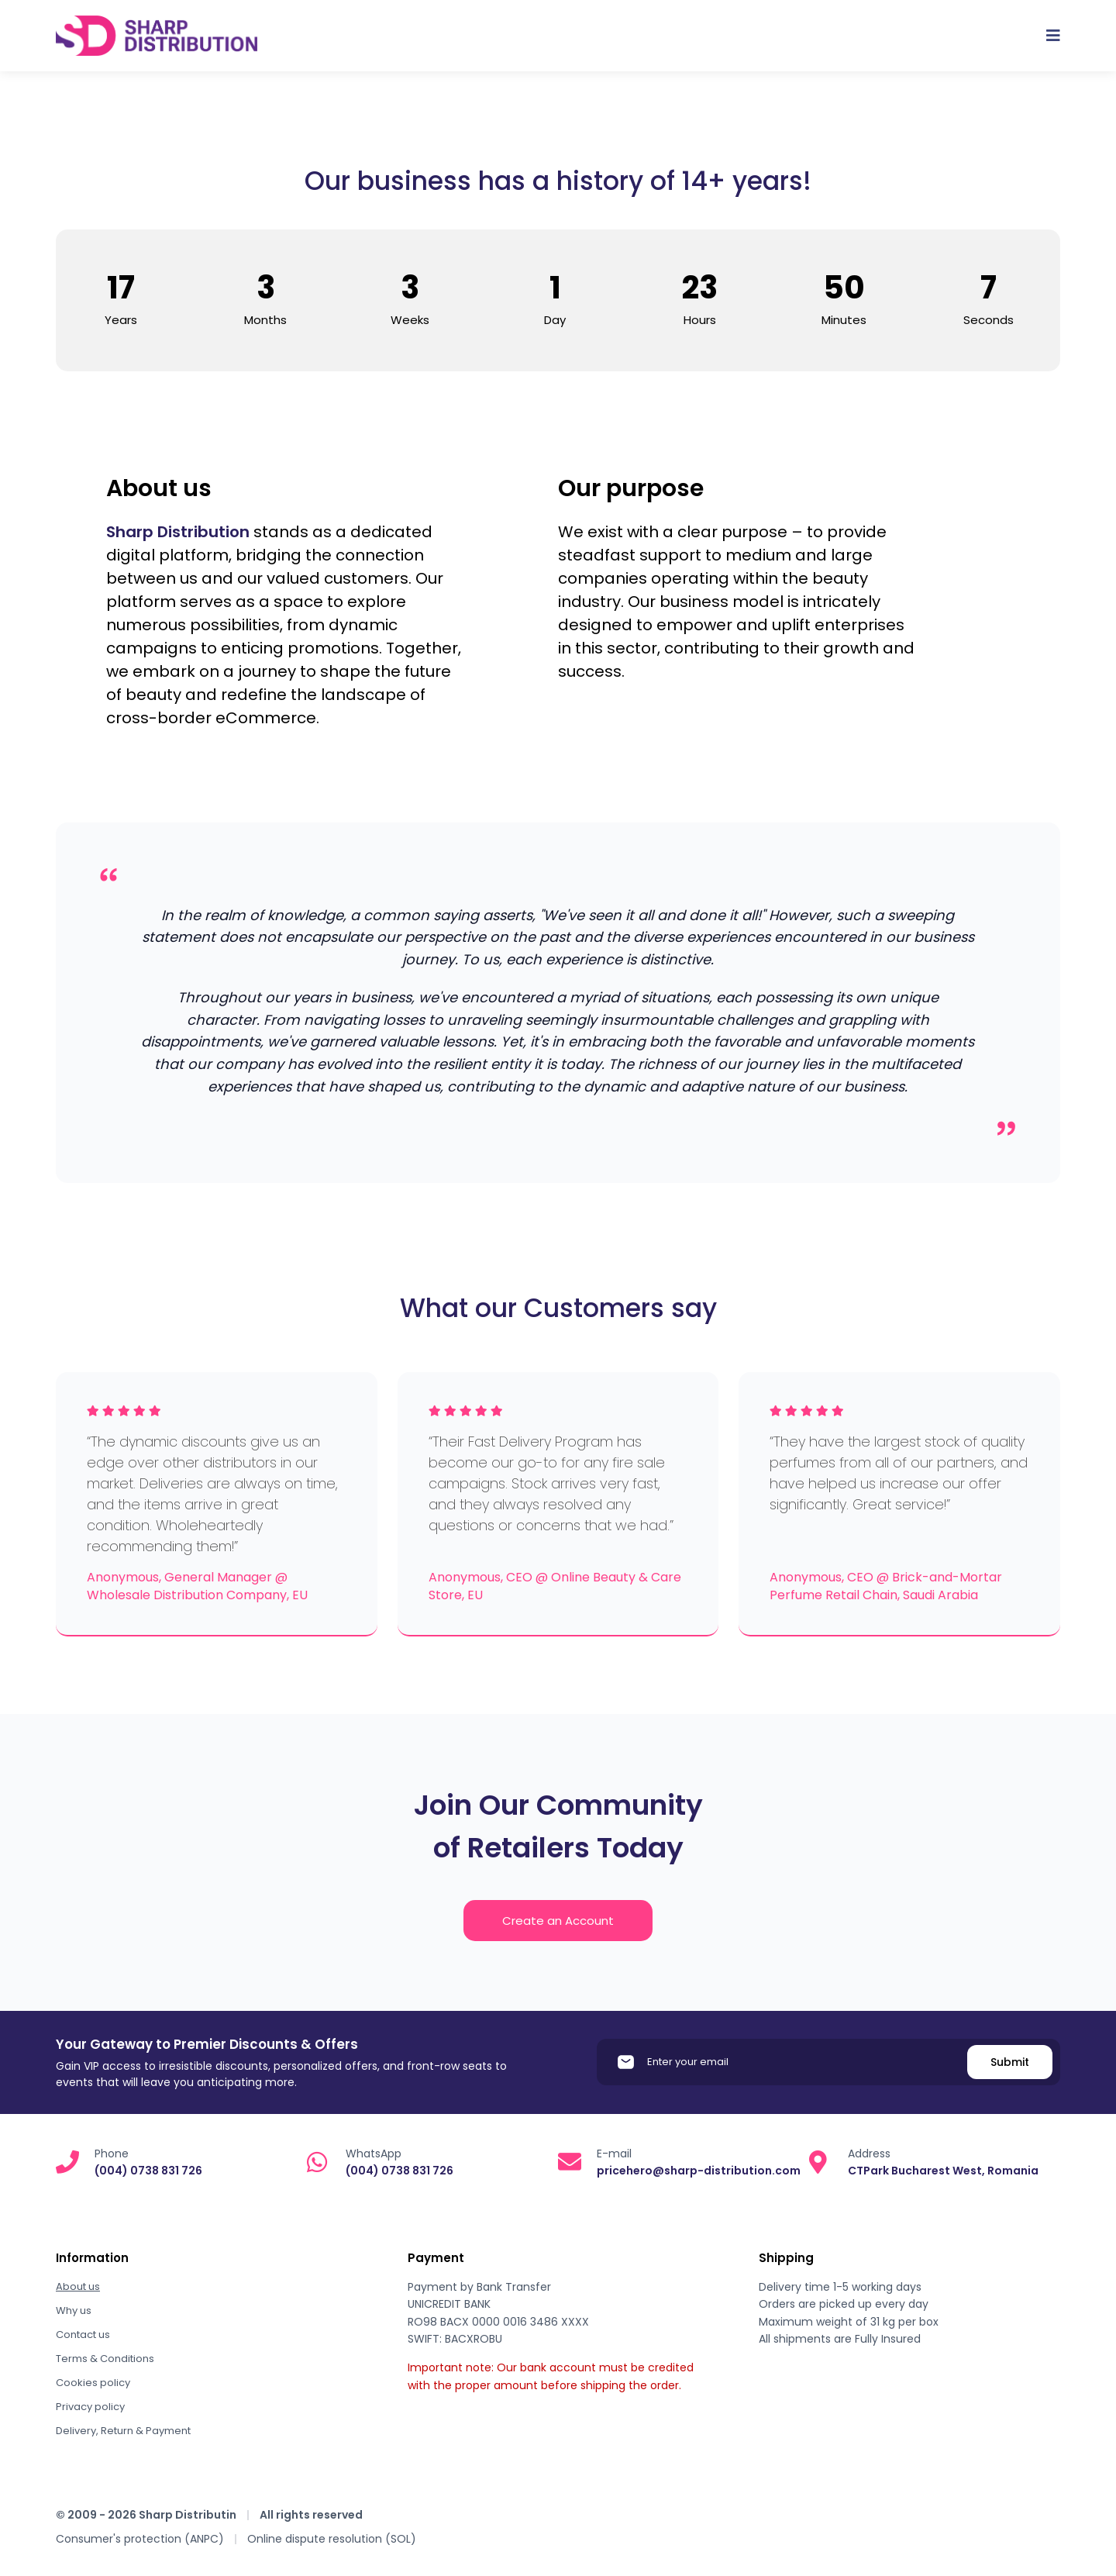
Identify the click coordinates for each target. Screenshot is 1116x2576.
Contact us (83, 2334)
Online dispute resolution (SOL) (331, 2539)
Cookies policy (93, 2382)
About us (78, 2286)
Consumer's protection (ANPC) (140, 2539)
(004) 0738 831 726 (148, 2170)
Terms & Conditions (105, 2358)
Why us (73, 2310)
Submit (1009, 2062)
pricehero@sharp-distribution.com (699, 2170)
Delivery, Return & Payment (123, 2430)
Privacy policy (90, 2406)
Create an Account (558, 1920)
